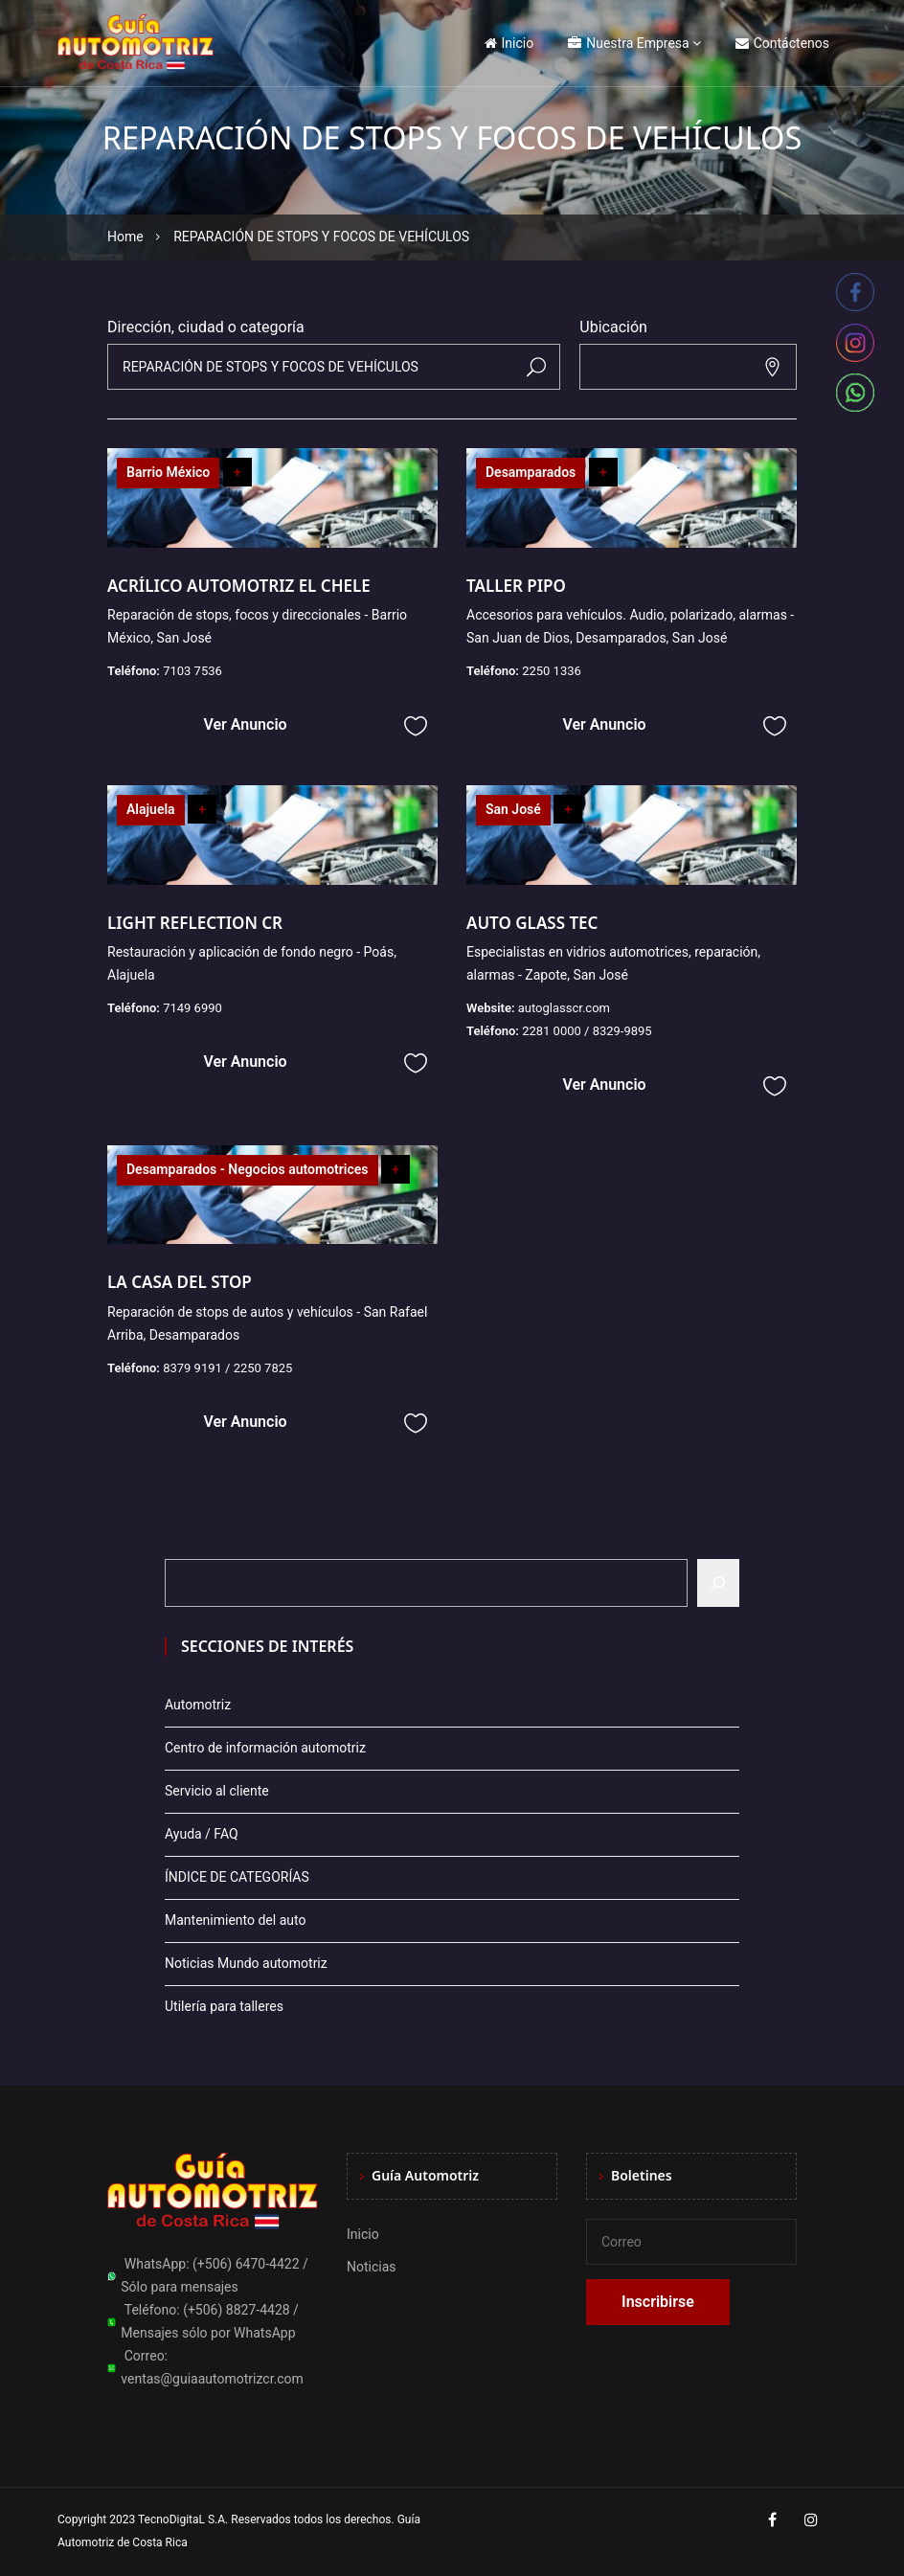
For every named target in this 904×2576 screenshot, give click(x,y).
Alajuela (150, 809)
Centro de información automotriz (265, 1747)
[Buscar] (718, 1583)
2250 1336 (551, 671)
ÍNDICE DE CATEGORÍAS (237, 1877)
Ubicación (613, 327)
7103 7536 (192, 671)
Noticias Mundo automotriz (246, 1963)
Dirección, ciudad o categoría (206, 327)
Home (125, 236)
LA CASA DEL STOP (179, 1282)
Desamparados (531, 472)
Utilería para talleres (224, 2006)
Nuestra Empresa (628, 43)
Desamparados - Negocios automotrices (247, 1169)
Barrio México (168, 472)
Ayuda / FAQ (201, 1834)
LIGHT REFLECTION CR (194, 923)
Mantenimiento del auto (235, 1920)
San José (513, 809)
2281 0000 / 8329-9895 (587, 1031)
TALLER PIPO (516, 586)
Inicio (509, 43)
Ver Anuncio (244, 724)
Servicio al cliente (217, 1790)
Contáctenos (782, 43)
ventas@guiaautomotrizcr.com (212, 2378)
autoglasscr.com (564, 1008)
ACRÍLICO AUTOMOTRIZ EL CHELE (239, 586)
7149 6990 (192, 1008)
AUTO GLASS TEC (532, 923)
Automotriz (198, 1704)
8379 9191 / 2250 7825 (227, 1368)
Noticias (371, 2266)
